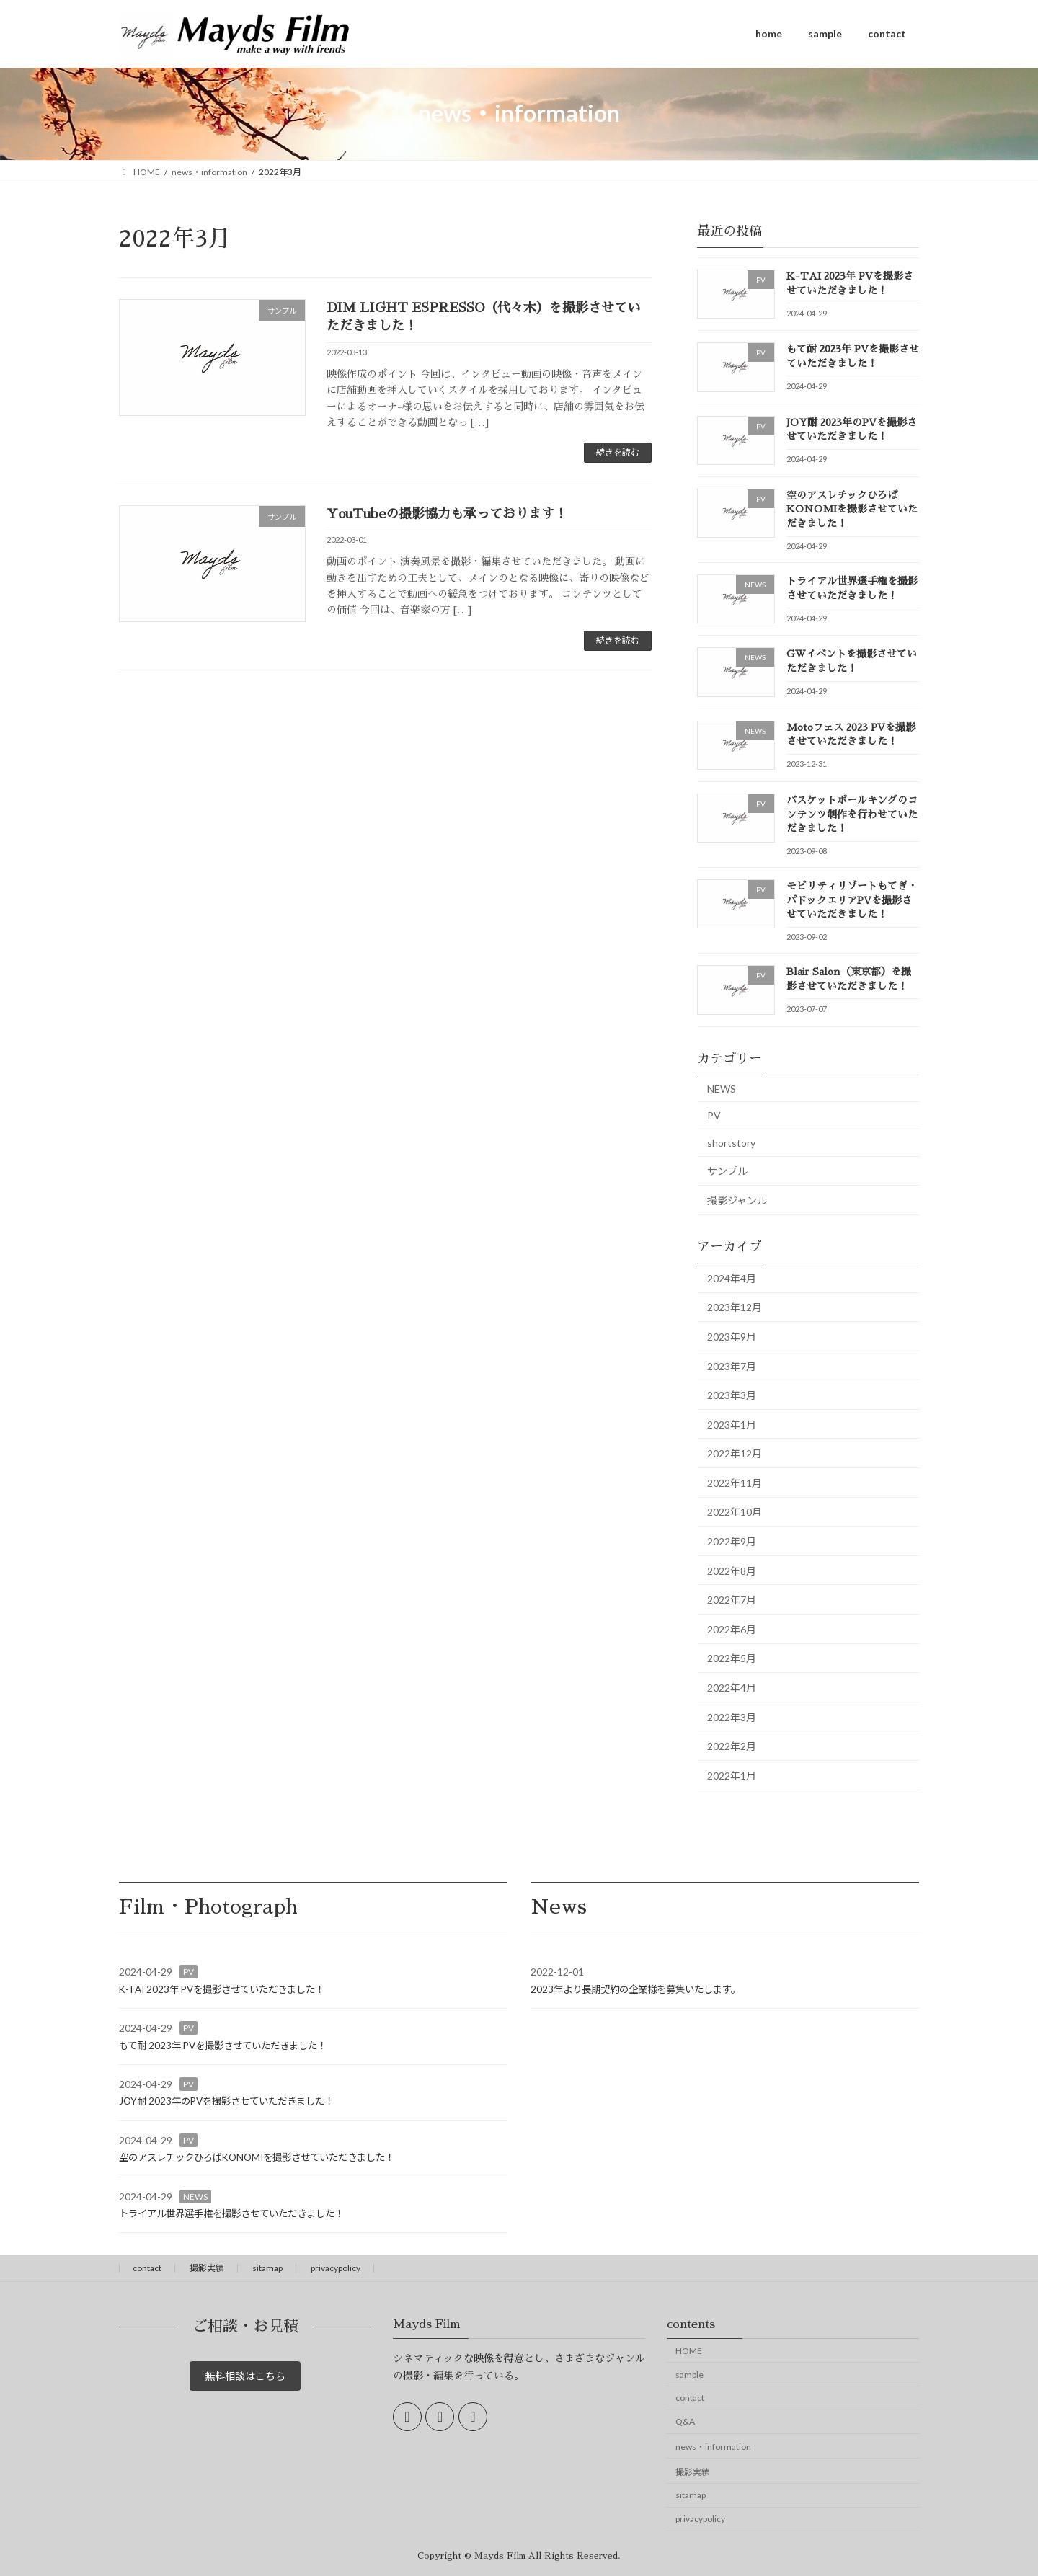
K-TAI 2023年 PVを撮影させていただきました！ (221, 1989)
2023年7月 (731, 1365)
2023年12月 (734, 1307)
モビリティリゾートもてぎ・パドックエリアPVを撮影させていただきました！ (852, 900)
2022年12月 (734, 1453)
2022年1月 (731, 1775)
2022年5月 (731, 1658)
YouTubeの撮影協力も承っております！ (447, 513)
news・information (713, 2446)
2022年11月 (734, 1482)
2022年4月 (731, 1688)
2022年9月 (731, 1541)
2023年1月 (731, 1424)
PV (714, 1115)
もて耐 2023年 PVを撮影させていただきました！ (223, 2045)
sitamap (267, 2267)
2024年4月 (731, 1277)
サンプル (727, 1171)
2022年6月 (731, 1628)
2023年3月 (731, 1395)
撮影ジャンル (737, 1200)
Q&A (685, 2421)
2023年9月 (731, 1336)
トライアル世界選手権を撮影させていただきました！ (231, 2213)
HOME (688, 2350)
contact (147, 2267)
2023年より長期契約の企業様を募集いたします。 (635, 1989)
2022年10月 (734, 1512)
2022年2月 (731, 1746)
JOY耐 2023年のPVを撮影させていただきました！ (226, 2101)
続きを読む (617, 452)
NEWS (721, 1088)
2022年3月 (731, 1716)
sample (689, 2374)
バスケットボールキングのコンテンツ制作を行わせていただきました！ (852, 814)
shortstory (731, 1142)
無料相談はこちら (245, 2379)
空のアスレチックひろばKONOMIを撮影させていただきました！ (852, 508)
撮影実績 (207, 2267)
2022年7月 (731, 1600)
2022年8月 (731, 1570)
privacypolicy (335, 2267)
